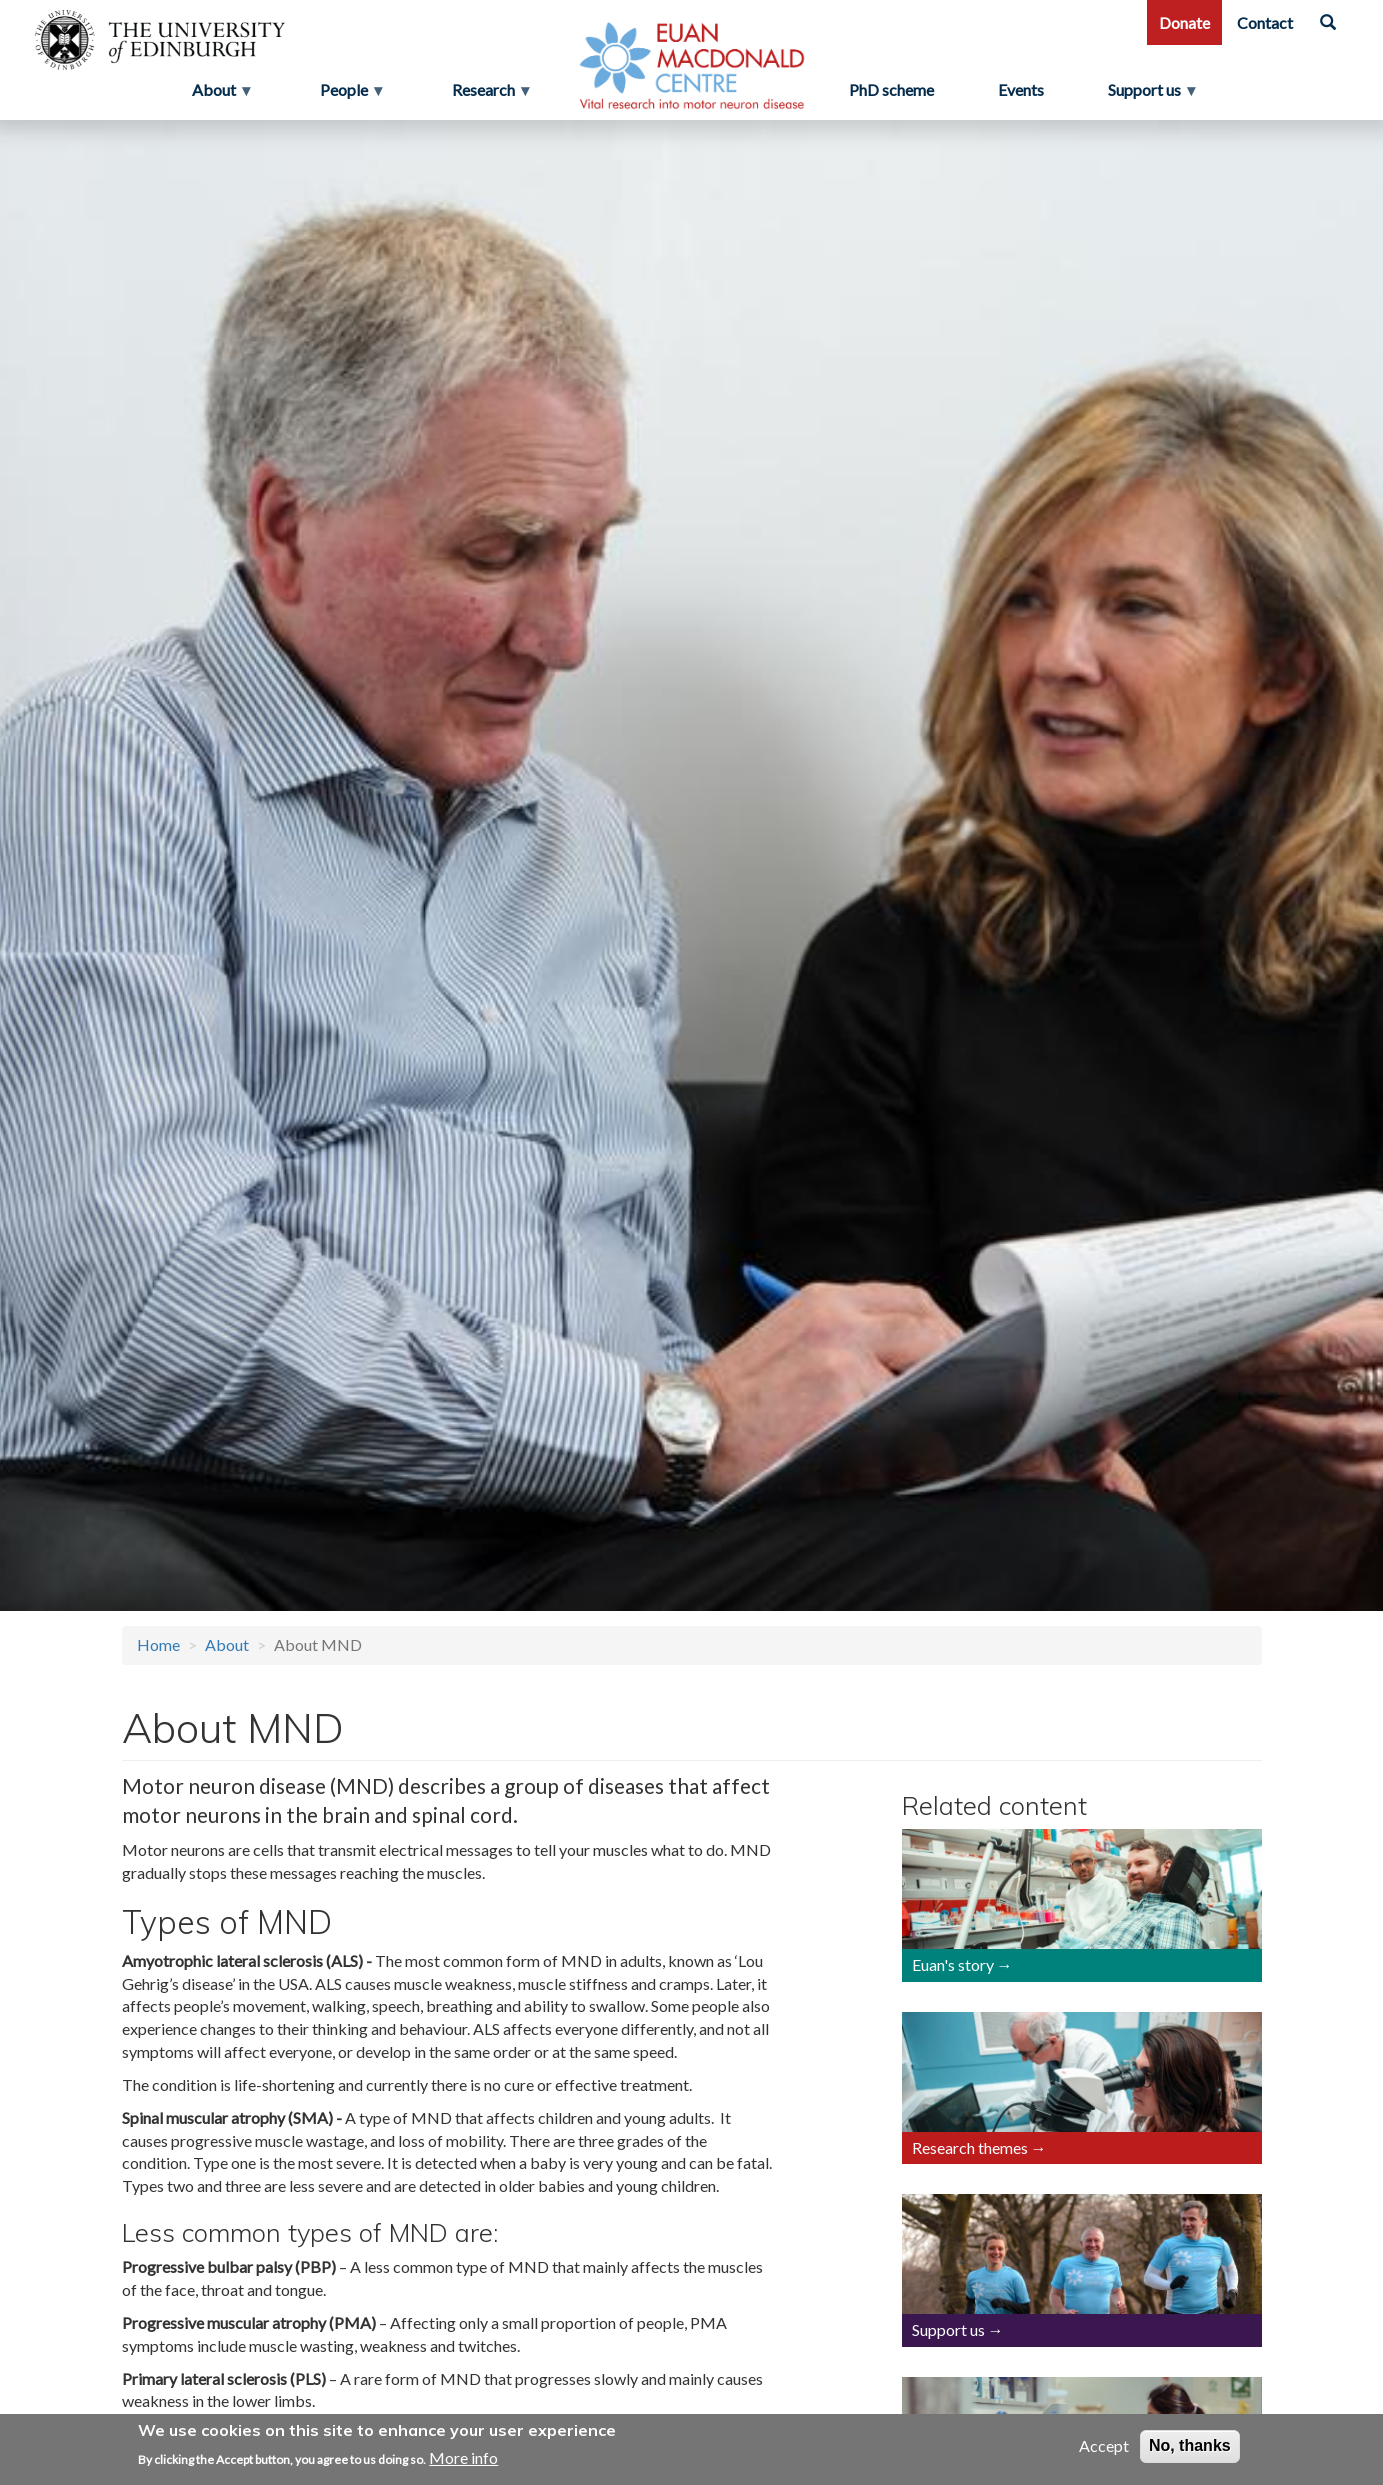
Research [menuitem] (485, 95)
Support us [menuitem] (1152, 95)
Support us (948, 2329)
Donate (1184, 22)
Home (158, 1644)
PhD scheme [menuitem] (891, 89)
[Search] (1328, 22)
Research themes (970, 2147)
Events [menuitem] (1021, 89)
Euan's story (953, 1964)
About (227, 1644)
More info (463, 2457)
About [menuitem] (216, 95)
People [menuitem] (346, 95)
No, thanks (1190, 2446)
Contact (1265, 22)
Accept (1104, 2446)
